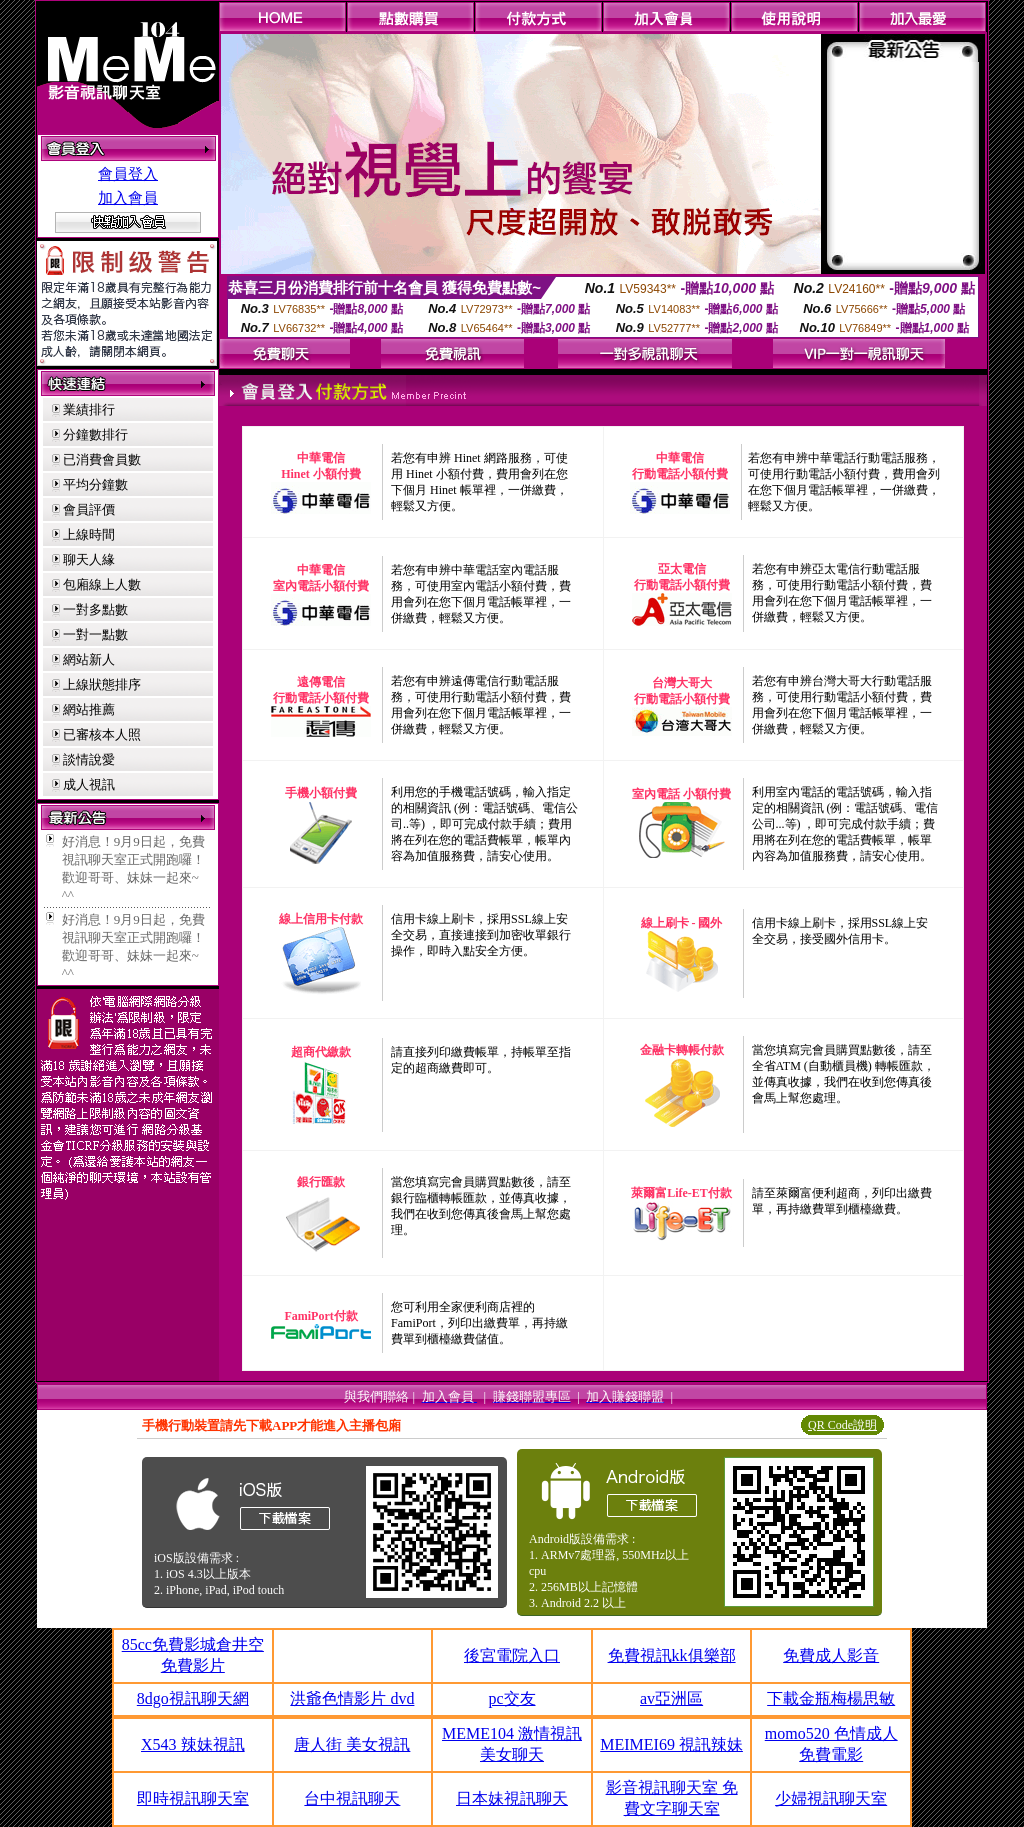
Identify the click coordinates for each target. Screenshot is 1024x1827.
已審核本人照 (102, 734)
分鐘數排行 (95, 434)
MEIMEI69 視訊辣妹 (671, 1744)
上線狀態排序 (102, 684)
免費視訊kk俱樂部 (672, 1655)
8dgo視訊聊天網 (193, 1698)
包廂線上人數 (102, 584)
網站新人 (89, 659)
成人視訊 (89, 784)
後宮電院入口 (512, 1655)
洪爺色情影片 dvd (352, 1698)
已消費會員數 (102, 459)
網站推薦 (89, 709)
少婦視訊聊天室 (831, 1798)
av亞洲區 (671, 1698)
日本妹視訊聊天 (512, 1798)
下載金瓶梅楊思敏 (831, 1698)
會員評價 (89, 509)
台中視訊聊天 (352, 1798)
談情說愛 (89, 759)
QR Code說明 (842, 1425)
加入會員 (128, 198)
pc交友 (511, 1698)
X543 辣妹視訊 (193, 1744)
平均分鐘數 (95, 484)
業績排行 (89, 409)
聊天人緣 (89, 559)
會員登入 (128, 174)
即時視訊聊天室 (193, 1798)
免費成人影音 (831, 1655)
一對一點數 (95, 634)
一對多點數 (95, 609)
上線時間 (89, 534)
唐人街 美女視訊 (352, 1744)
